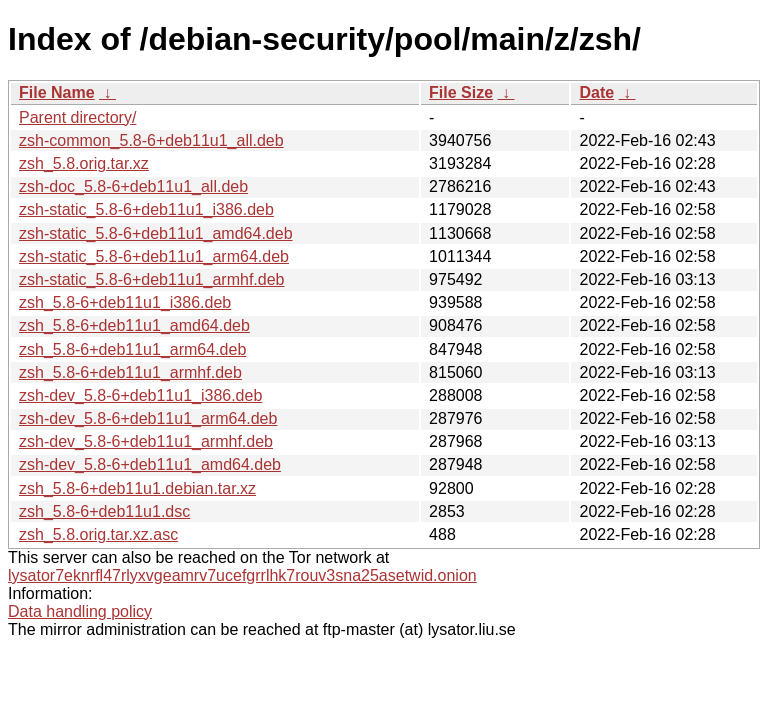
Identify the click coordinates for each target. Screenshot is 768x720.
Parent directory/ (77, 117)
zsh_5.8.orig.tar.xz (84, 163)
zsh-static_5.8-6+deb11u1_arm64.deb (154, 256)
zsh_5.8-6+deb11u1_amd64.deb (134, 325)
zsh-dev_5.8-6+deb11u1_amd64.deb (150, 464)
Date (596, 92)
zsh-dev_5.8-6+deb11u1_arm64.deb (148, 418)
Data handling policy (80, 611)
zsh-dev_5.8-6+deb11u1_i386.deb (140, 395)
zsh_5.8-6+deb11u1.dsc (104, 511)
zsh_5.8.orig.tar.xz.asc (98, 534)
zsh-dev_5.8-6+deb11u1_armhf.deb (146, 441)
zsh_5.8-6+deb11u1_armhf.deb (130, 372)
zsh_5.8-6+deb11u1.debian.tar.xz (137, 488)
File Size (461, 92)
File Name (57, 92)
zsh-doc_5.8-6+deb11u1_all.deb (133, 186)
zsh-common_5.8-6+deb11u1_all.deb (151, 140)
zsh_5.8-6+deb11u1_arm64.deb (132, 349)
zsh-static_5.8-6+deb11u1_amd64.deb (156, 233)
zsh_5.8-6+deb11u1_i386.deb (125, 302)
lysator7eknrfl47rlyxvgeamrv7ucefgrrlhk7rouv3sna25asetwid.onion (242, 575)
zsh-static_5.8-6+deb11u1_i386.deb (146, 209)
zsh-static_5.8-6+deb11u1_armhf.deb (152, 279)
